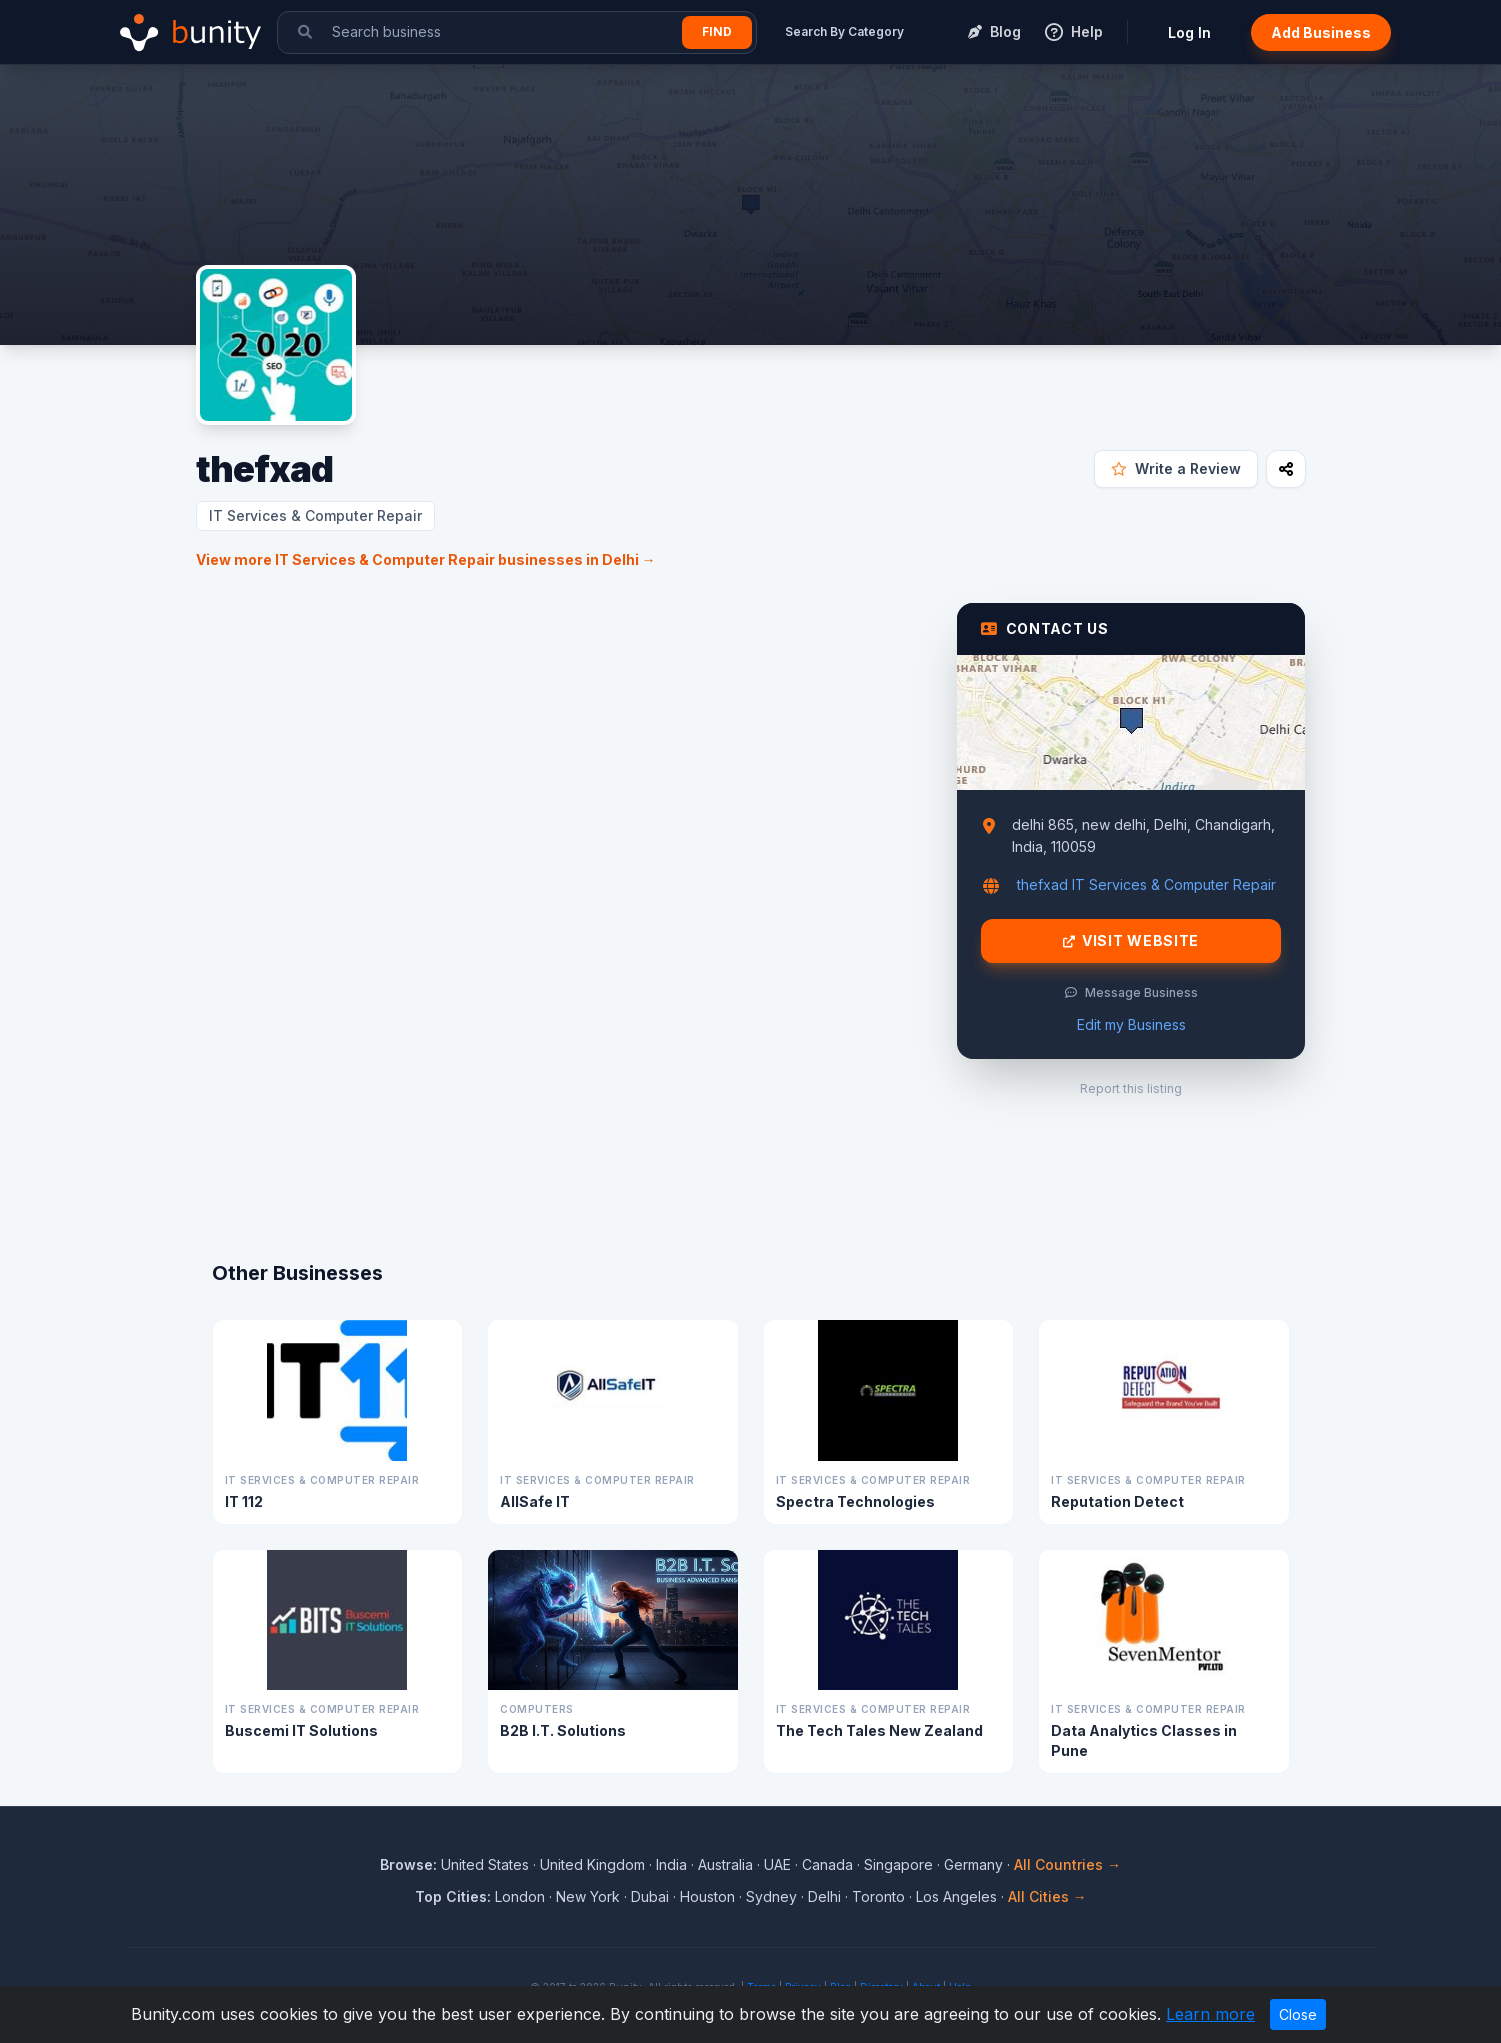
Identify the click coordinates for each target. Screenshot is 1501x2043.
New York (588, 1896)
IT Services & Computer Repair (315, 515)
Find (717, 31)
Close (1298, 2014)
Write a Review (1176, 468)
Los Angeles (956, 1896)
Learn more (1210, 2014)
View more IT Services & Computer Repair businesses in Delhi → (426, 559)
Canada (827, 1864)
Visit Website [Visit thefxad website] (1131, 941)
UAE (777, 1864)
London (520, 1896)
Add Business (1321, 32)
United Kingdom (592, 1864)
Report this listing (1131, 1088)
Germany (973, 1864)
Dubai (650, 1896)
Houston (707, 1896)
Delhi (824, 1896)
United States (485, 1864)
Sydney (771, 1896)
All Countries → (1067, 1864)
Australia (725, 1864)
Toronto (878, 1896)
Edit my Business (1131, 1024)
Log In (1189, 32)
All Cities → (1047, 1896)
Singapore (898, 1864)
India (671, 1864)
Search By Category (844, 31)
